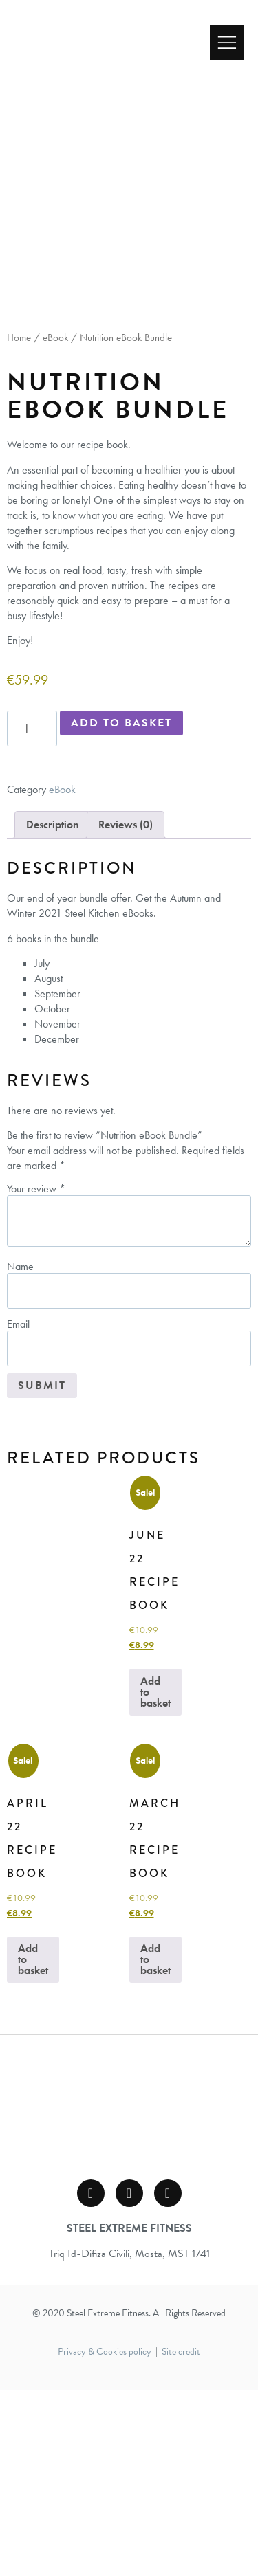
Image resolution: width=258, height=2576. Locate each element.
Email (18, 1509)
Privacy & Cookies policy (104, 2537)
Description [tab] (52, 1010)
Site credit (181, 2537)
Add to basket (121, 908)
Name (20, 1452)
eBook (55, 523)
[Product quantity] (32, 914)
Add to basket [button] (155, 1877)
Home (19, 523)
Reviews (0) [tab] (125, 1010)
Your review (36, 1374)
